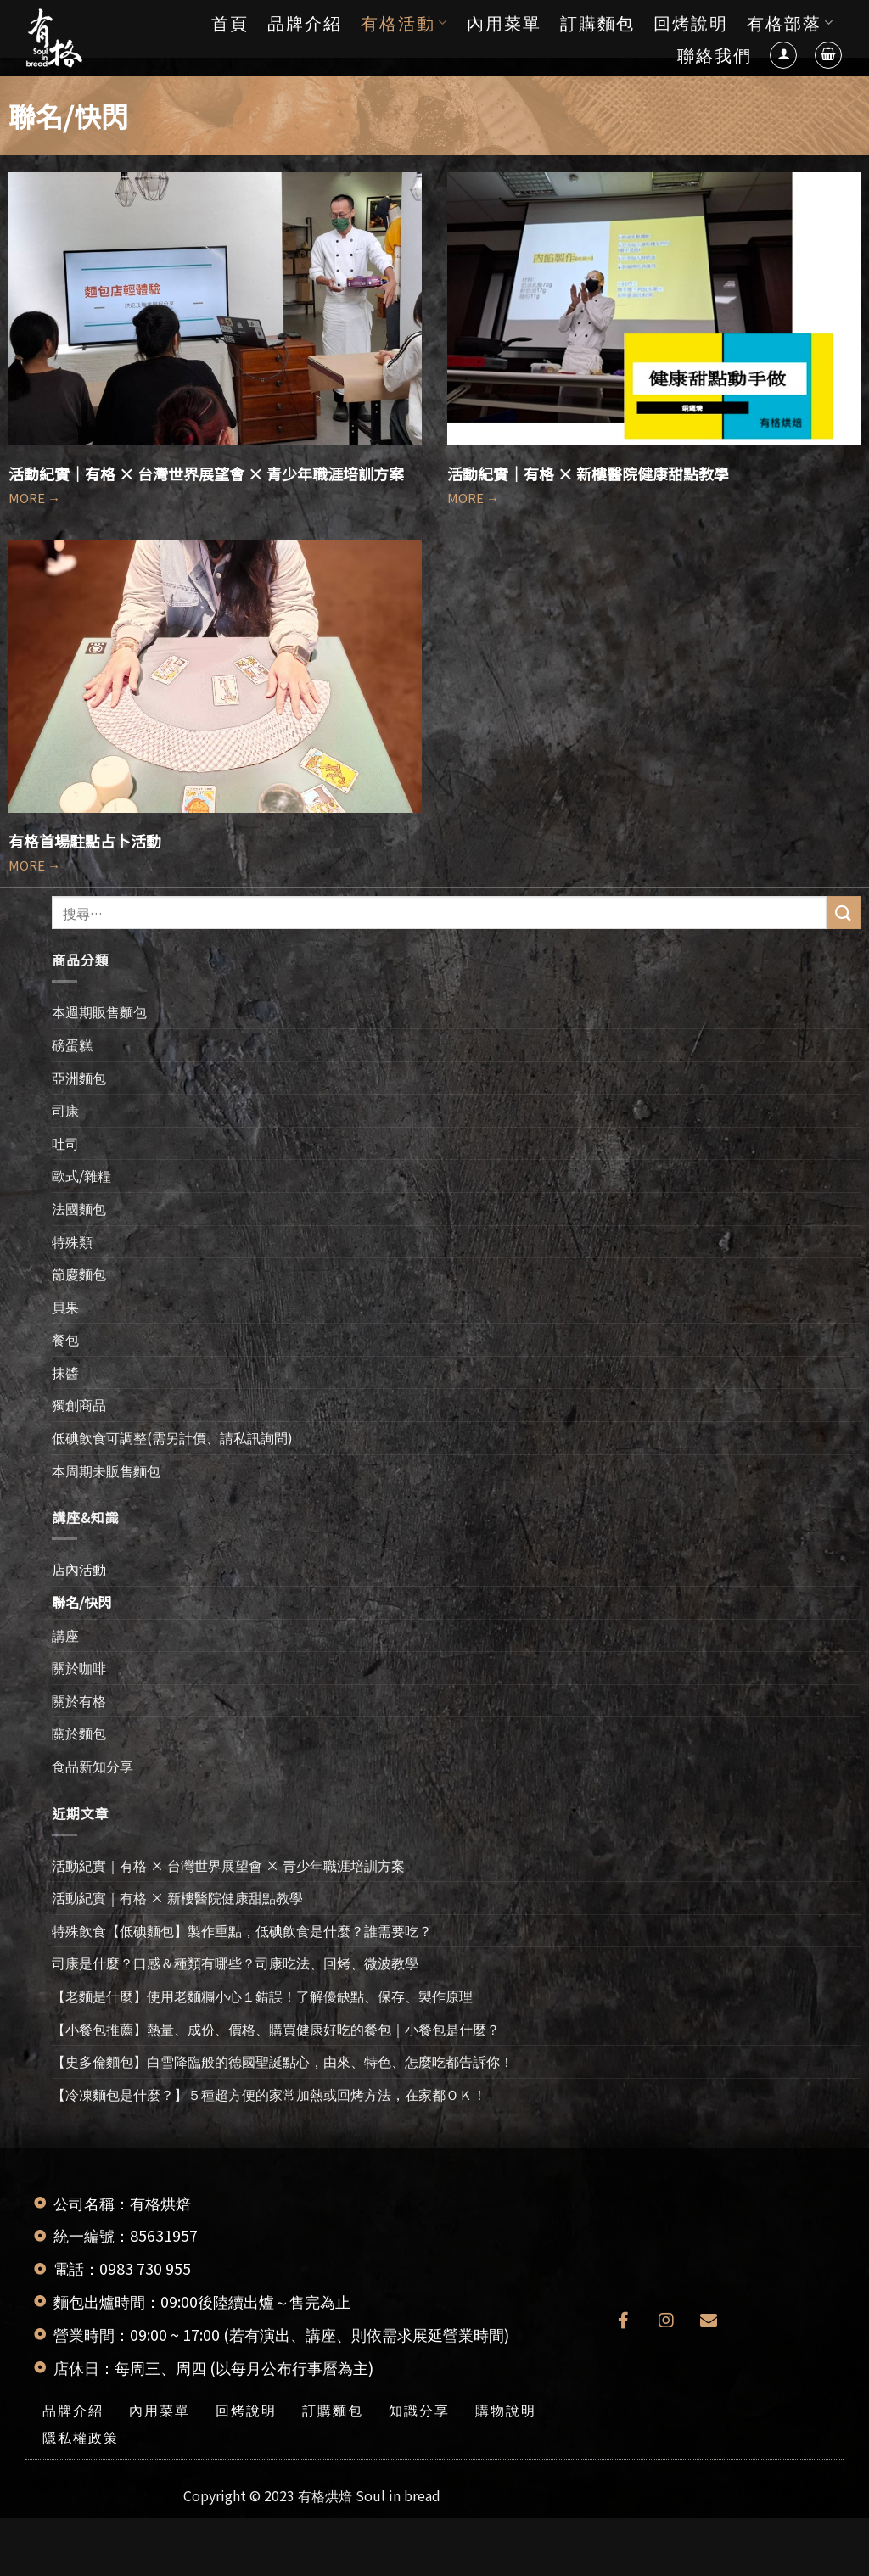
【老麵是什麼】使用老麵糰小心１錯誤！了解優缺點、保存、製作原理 (262, 1995)
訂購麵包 (597, 22)
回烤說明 (690, 22)
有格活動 (404, 22)
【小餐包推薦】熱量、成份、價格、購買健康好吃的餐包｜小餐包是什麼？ (276, 2029)
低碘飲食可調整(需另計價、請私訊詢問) (172, 1437)
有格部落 (790, 22)
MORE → (34, 498)
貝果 (65, 1306)
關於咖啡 (79, 1667)
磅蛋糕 (72, 1044)
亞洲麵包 (79, 1077)
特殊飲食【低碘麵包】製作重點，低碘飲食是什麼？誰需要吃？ (242, 1930)
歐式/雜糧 (81, 1175)
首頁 (230, 22)
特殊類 (72, 1241)
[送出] (844, 912)
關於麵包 (79, 1732)
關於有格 (79, 1700)
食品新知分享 (92, 1766)
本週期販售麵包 (99, 1011)
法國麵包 (79, 1208)
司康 (65, 1110)
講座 (65, 1635)
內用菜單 (504, 22)
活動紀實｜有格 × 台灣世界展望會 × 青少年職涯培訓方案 (206, 473)
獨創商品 (79, 1404)
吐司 (65, 1143)
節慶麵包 (79, 1273)
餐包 (65, 1339)
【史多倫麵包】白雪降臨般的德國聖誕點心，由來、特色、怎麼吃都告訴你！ (282, 2061)
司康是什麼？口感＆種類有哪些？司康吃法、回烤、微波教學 (235, 1962)
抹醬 (65, 1372)
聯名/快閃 (81, 1602)
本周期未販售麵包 (106, 1470)
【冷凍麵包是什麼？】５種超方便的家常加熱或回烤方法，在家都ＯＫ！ (269, 2094)
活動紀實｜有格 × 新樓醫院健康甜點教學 (588, 473)
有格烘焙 (325, 2495)
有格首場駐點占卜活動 (84, 841)
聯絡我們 (714, 54)
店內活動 (79, 1569)
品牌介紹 (304, 22)
